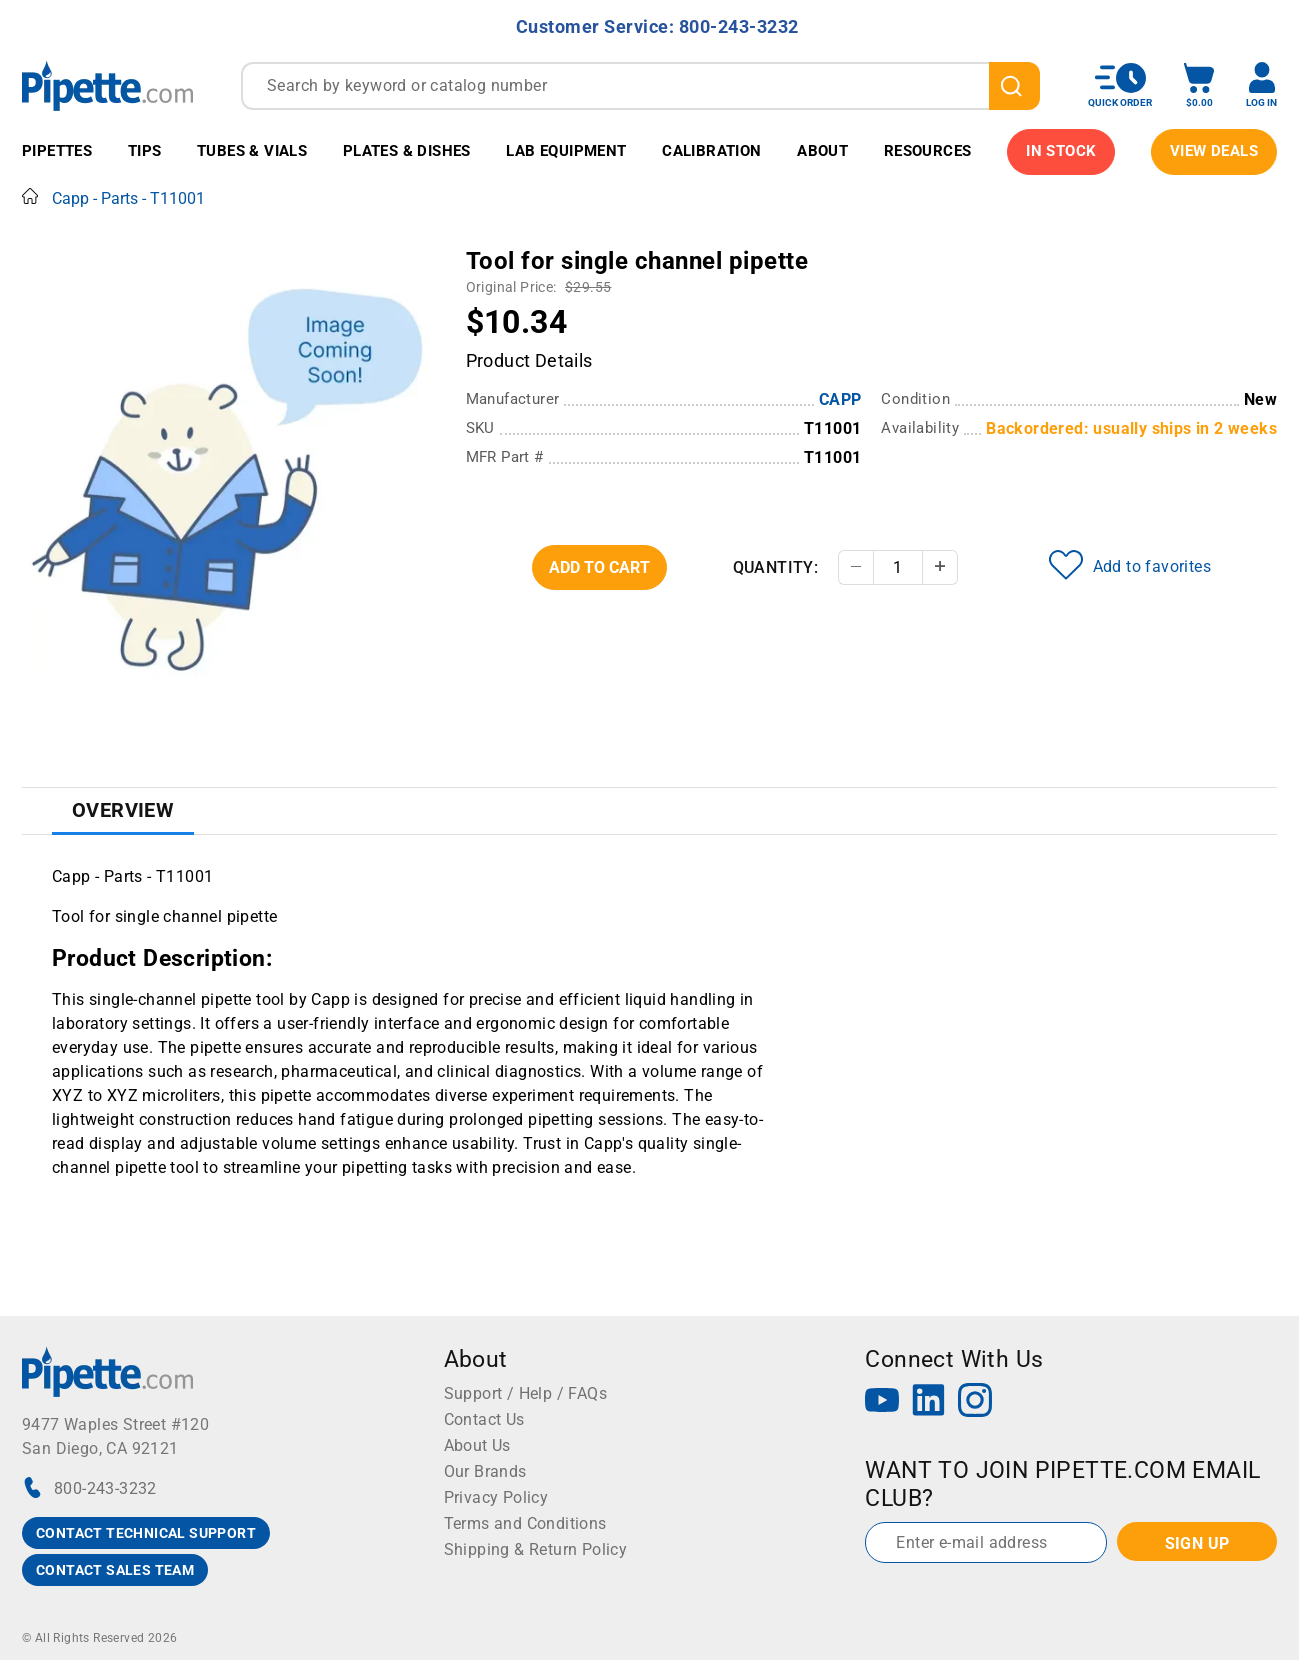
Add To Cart (599, 567)
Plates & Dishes (407, 151)
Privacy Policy (496, 1497)
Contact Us (484, 1419)
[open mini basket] (1199, 85)
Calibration (711, 151)
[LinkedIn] (929, 1402)
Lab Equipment (566, 151)
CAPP (840, 399)
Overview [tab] (123, 810)
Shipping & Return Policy (536, 1549)
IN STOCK (1061, 151)
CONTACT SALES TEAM (115, 1570)
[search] (1014, 86)
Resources (928, 151)
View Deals (1214, 151)
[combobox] (640, 86)
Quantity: (776, 567)
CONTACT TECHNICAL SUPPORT (146, 1533)
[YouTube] (882, 1402)
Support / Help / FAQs (525, 1393)
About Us (477, 1445)
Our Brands (485, 1471)
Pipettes (57, 151)
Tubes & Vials (252, 151)
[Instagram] (975, 1402)
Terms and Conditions (525, 1523)
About (822, 151)
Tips (145, 151)
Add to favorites (1130, 565)
